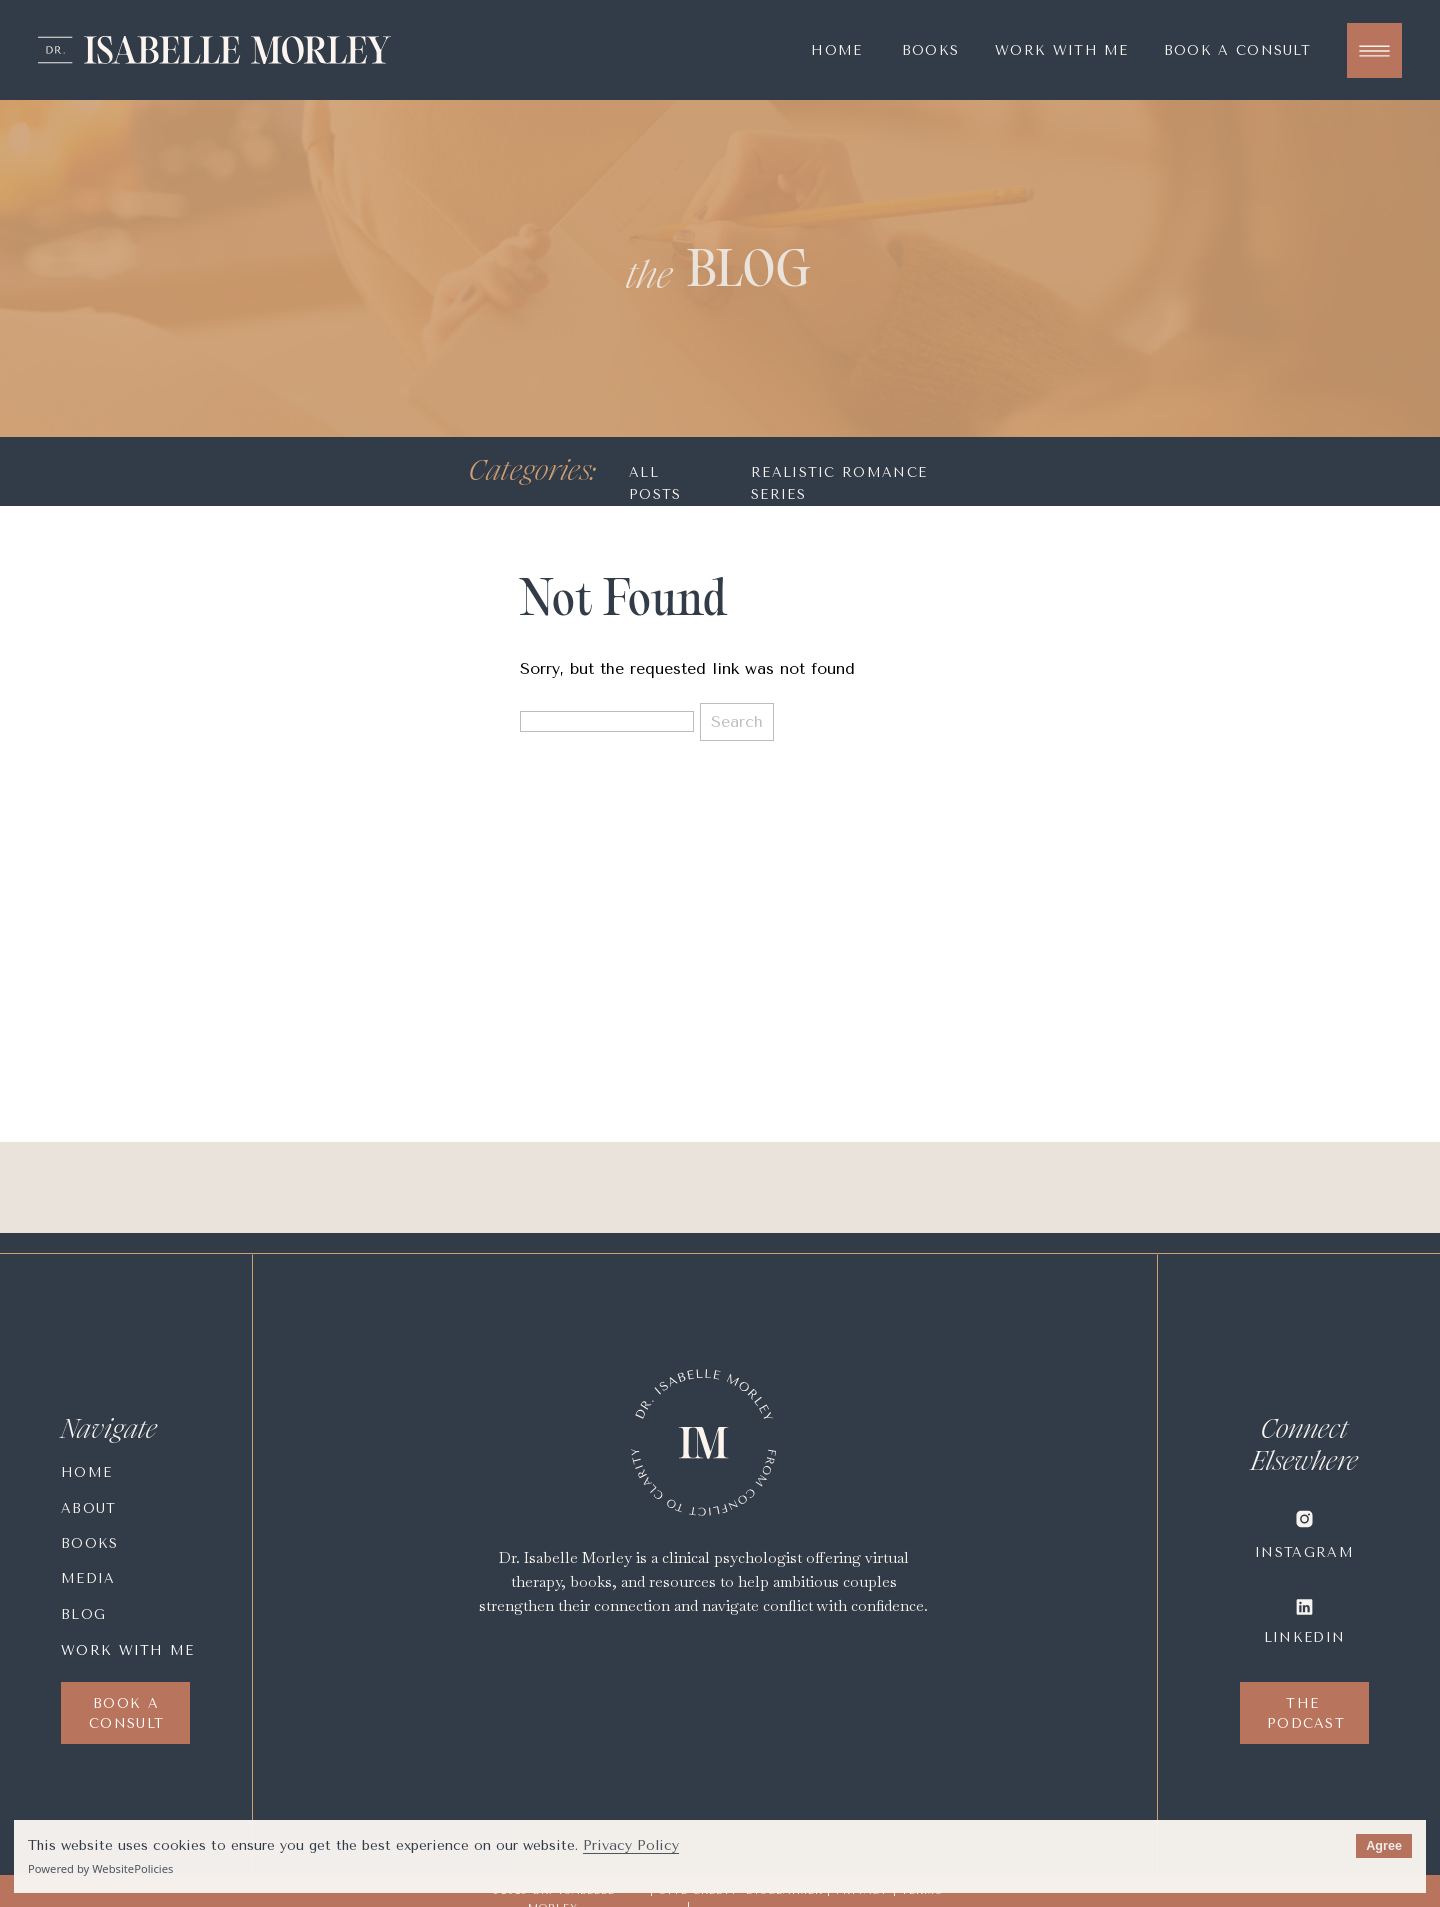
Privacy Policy (631, 1845)
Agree (1384, 1846)
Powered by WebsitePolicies (100, 1868)
